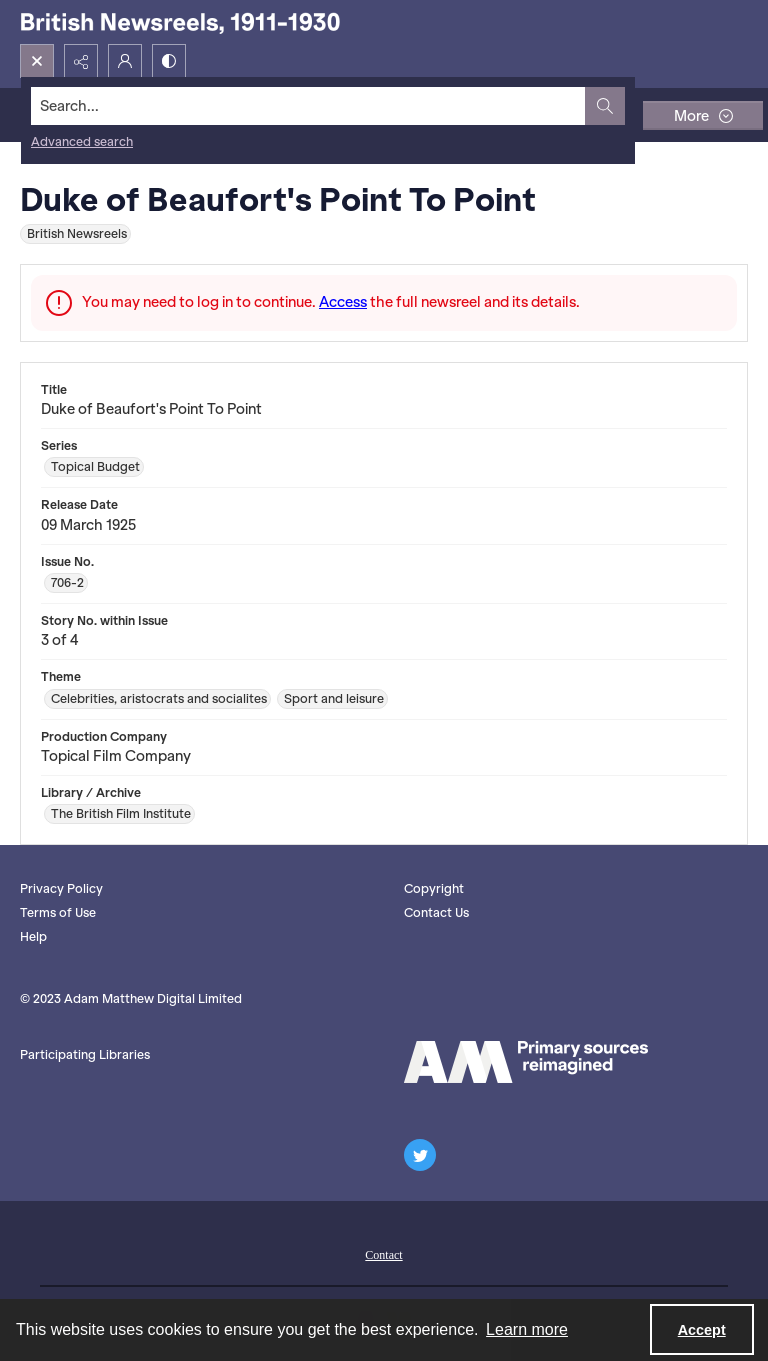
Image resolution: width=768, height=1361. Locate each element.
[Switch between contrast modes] (169, 61)
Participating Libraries (85, 1054)
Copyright (434, 888)
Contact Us (436, 912)
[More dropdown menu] (703, 115)
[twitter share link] (420, 1155)
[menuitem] (383, 1253)
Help (33, 936)
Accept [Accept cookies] (702, 1330)
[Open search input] (37, 61)
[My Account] (125, 61)
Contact (383, 1255)
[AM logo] (526, 1062)
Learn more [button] (527, 1329)
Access (343, 302)
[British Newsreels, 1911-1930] (180, 22)
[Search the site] (308, 106)
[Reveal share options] (81, 61)
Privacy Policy (61, 888)
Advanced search (82, 141)
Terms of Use (58, 912)
